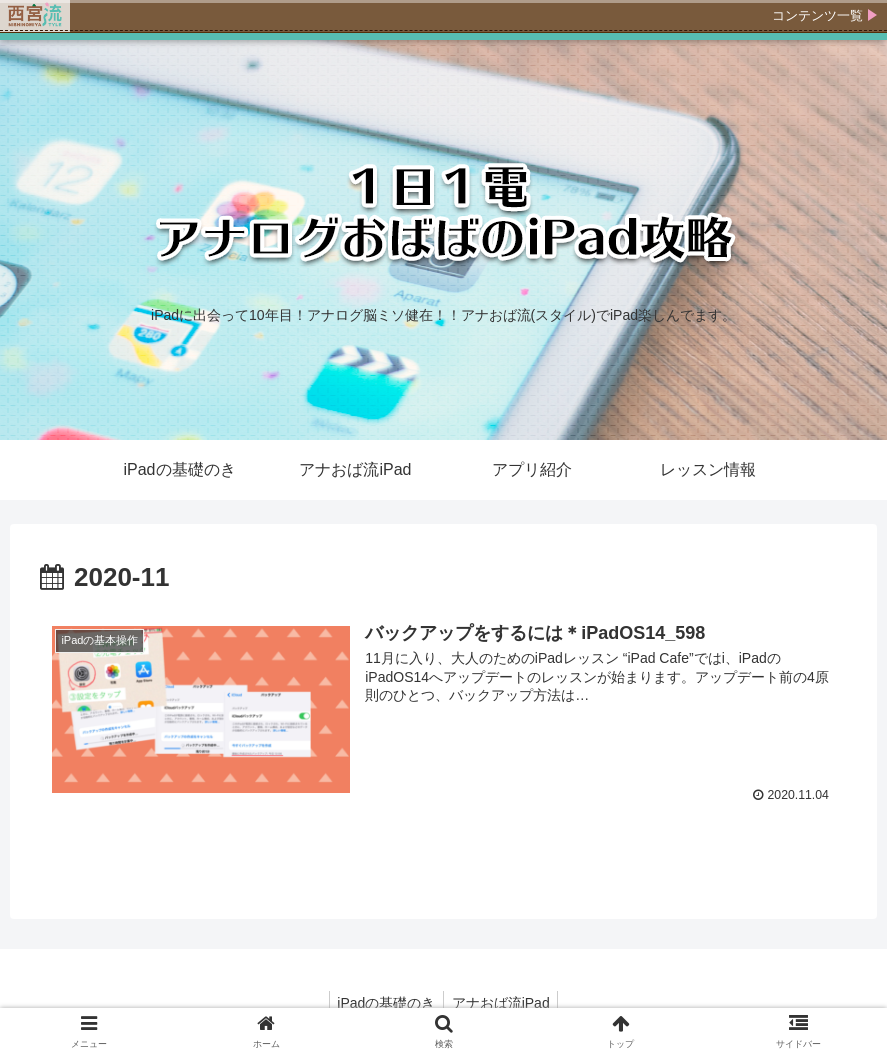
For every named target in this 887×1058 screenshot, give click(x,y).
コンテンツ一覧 (817, 15)
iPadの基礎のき (384, 1003)
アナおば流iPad (503, 1003)
